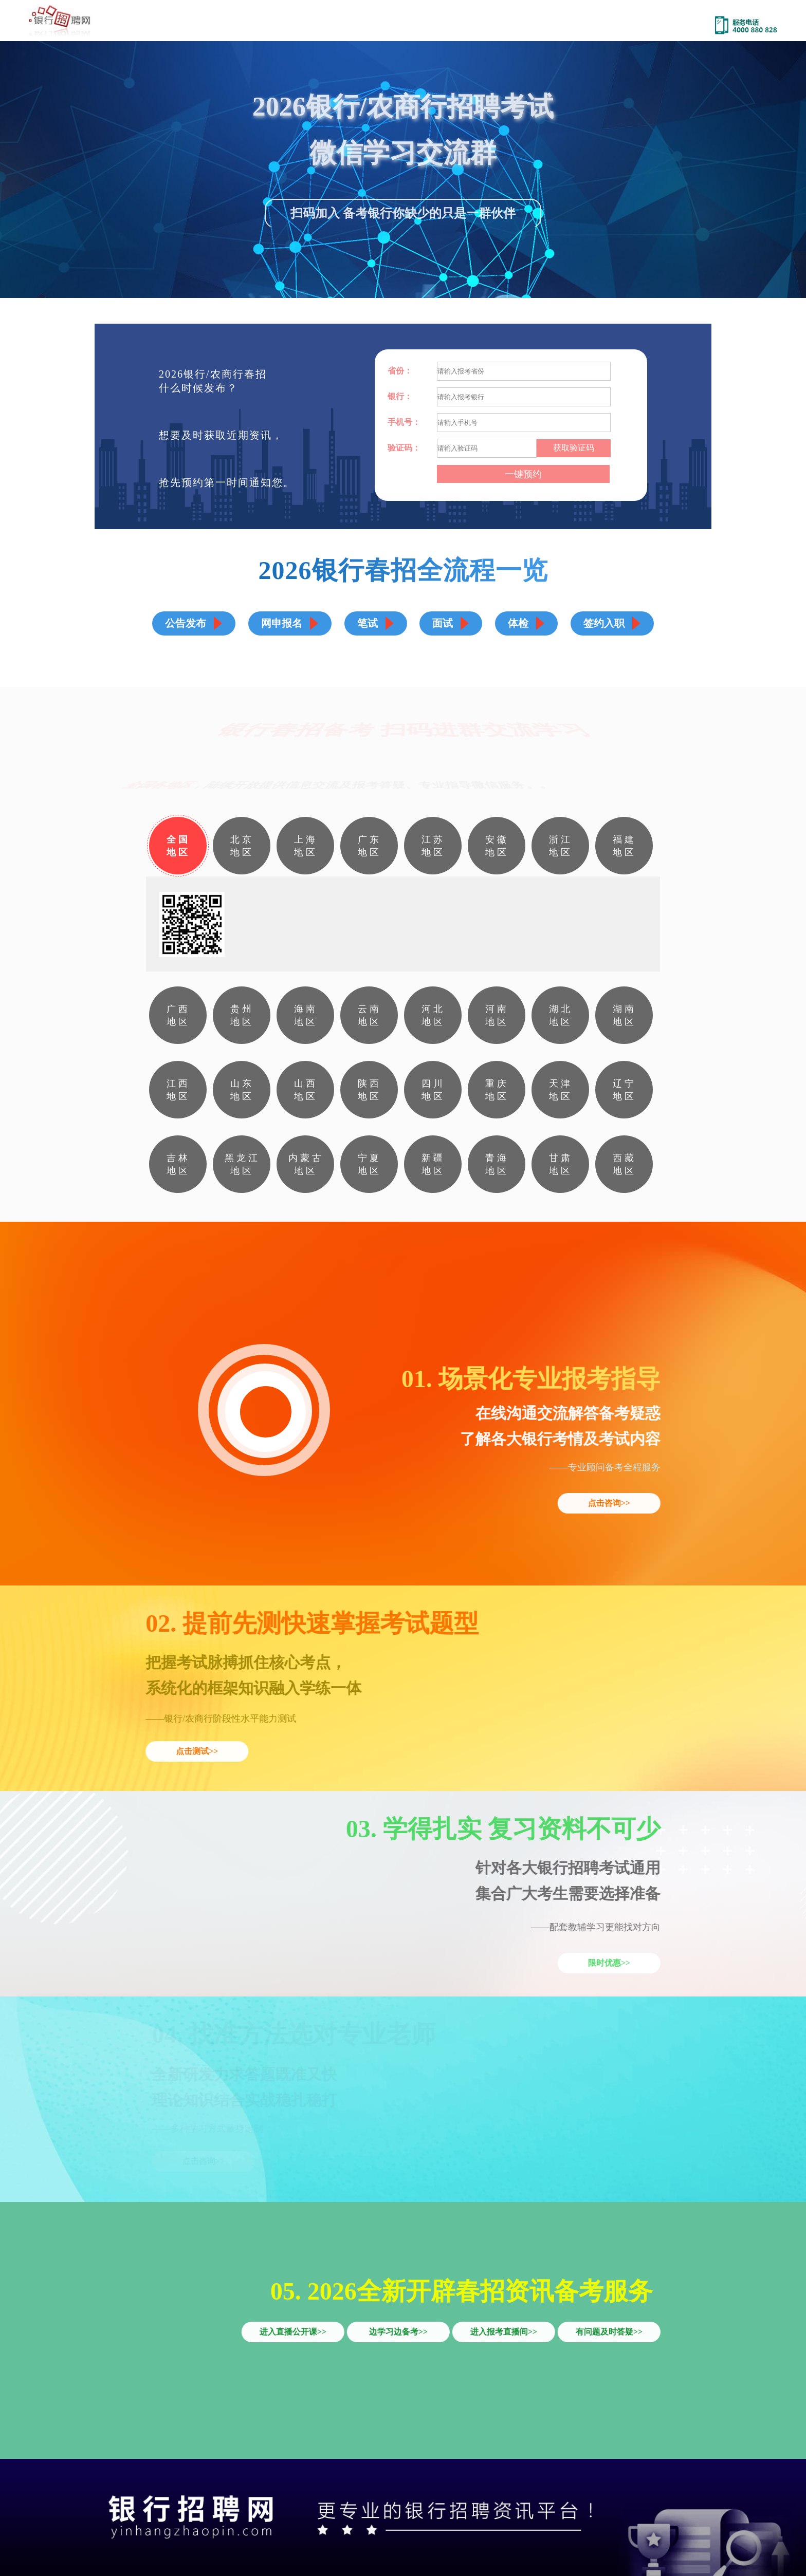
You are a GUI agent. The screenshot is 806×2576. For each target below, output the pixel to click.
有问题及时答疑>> (609, 2331)
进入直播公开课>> (293, 2331)
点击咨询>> (610, 1503)
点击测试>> (196, 1751)
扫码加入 (315, 215)
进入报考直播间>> (504, 2331)
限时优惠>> (610, 1962)
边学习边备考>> (399, 2331)
